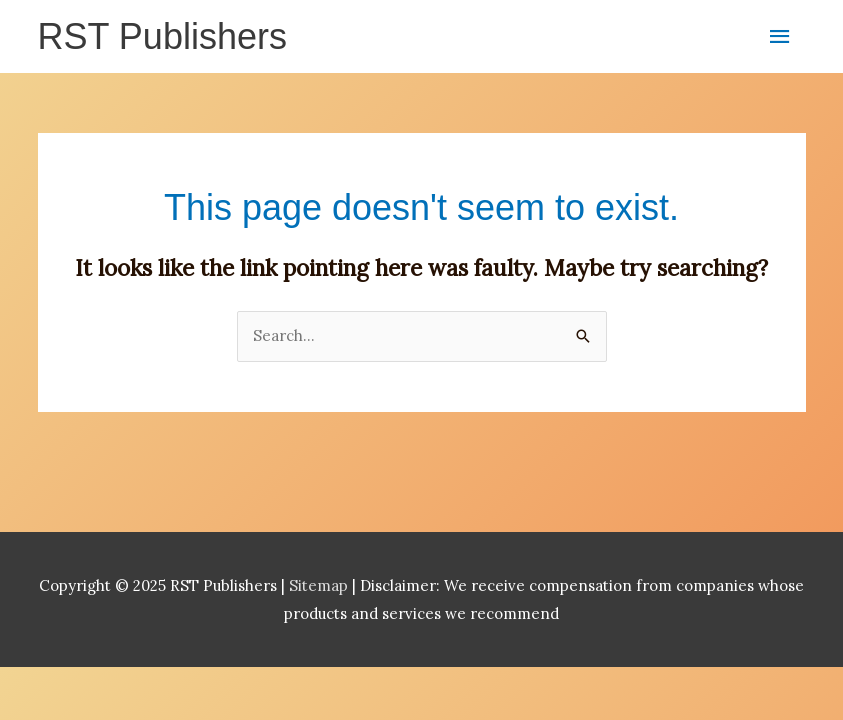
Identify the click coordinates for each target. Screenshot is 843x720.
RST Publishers (162, 36)
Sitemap (320, 585)
